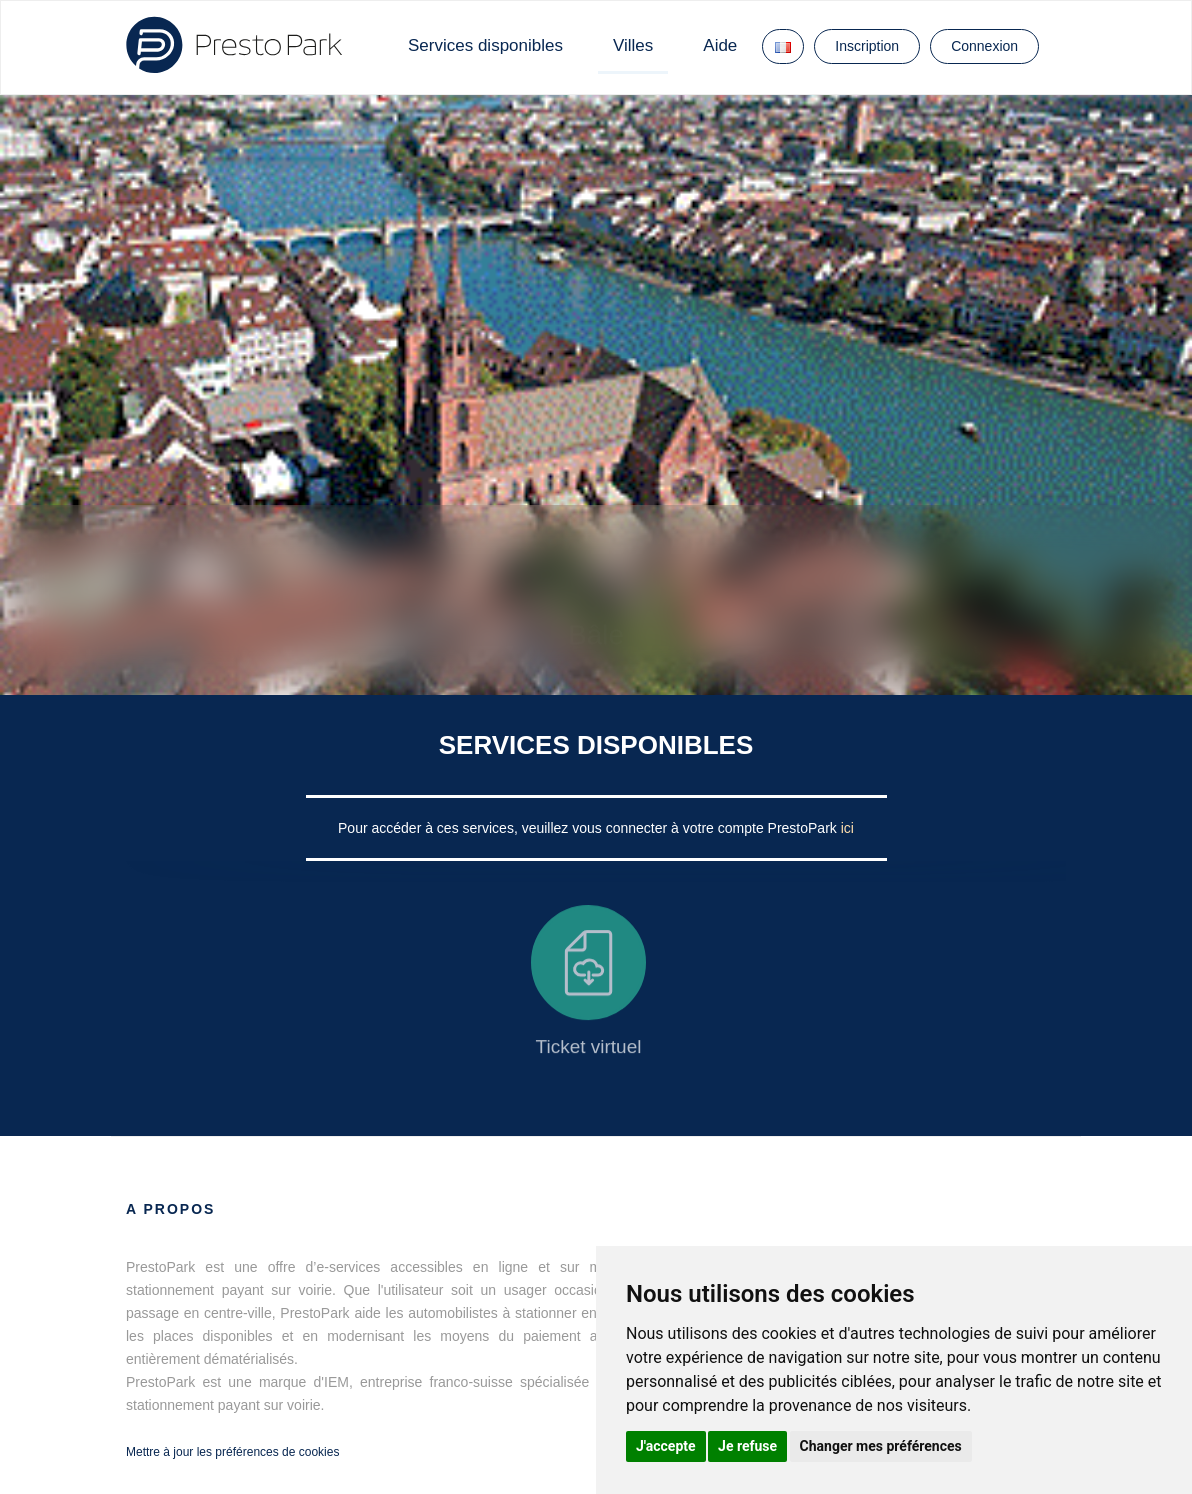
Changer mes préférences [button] (881, 1446)
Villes (633, 45)
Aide (720, 45)
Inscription (867, 46)
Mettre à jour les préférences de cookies (232, 1452)
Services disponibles (485, 45)
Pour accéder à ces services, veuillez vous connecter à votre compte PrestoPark (589, 828)
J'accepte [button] (666, 1446)
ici (847, 828)
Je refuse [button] (747, 1446)
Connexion (984, 46)
